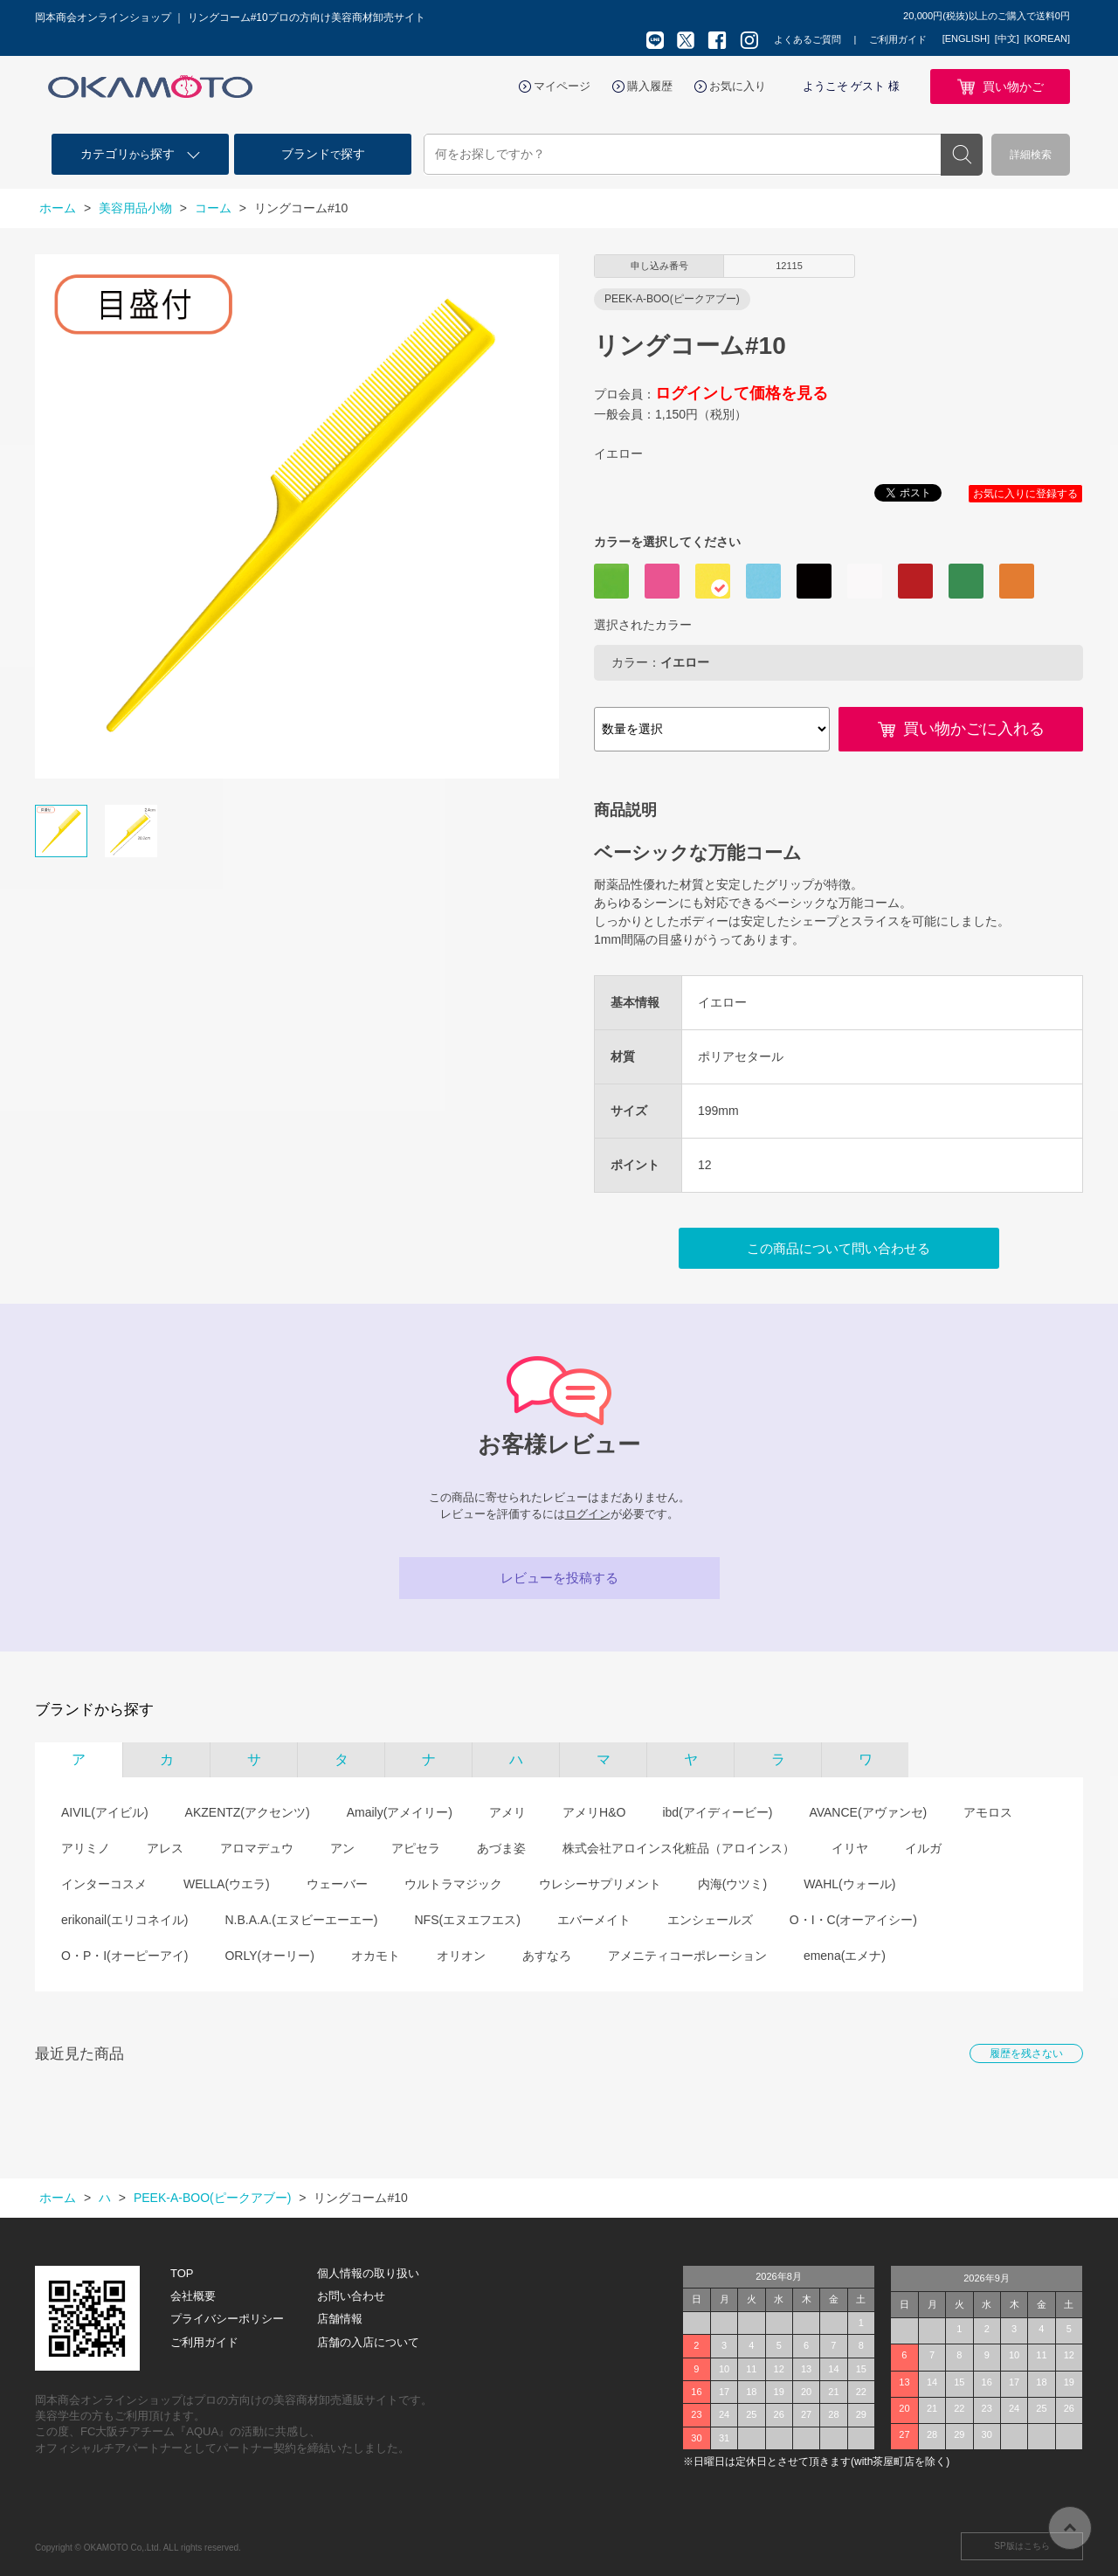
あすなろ (546, 1956)
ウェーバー (337, 1884)
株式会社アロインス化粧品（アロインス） (678, 1848)
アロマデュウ (256, 1848)
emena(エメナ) (845, 1956)
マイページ (562, 86)
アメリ (507, 1812)
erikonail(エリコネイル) (124, 1920)
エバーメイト (594, 1920)
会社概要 (193, 2295)
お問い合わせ (351, 2295)
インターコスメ (104, 1884)
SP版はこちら (1021, 2546)
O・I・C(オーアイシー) (853, 1920)
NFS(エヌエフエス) (467, 1920)
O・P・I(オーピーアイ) (124, 1956)
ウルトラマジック (453, 1884)
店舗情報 (339, 2318)
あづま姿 (501, 1848)
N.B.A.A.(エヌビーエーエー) (300, 1920)
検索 (962, 155)
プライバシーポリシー (227, 2318)
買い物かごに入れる (974, 728)
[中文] (1007, 38)
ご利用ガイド (898, 39)
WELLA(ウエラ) (226, 1884)
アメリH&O (593, 1812)
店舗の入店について (368, 2342)
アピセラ (415, 1848)
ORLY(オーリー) (269, 1956)
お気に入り (737, 86)
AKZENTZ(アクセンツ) (247, 1812)
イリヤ (850, 1848)
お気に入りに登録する (1025, 494)
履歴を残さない (1026, 2053)
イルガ (923, 1848)
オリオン (461, 1956)
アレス (165, 1848)
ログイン (588, 1513)
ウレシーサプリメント (600, 1884)
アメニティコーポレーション (687, 1956)
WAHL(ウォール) (849, 1884)
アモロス (987, 1812)
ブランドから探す (94, 1709)
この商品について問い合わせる (838, 1248)
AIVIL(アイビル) (104, 1812)
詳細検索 (1031, 155)
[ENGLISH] (966, 38)
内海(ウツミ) (732, 1884)
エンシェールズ (710, 1920)
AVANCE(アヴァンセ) (868, 1812)
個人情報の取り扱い (368, 2273)
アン (342, 1848)
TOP (182, 2273)
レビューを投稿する (559, 1577)
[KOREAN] (1047, 38)
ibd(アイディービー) (717, 1812)
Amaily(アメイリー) (399, 1812)
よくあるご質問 (807, 39)
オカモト (375, 1956)
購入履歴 (650, 86)
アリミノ (85, 1848)
